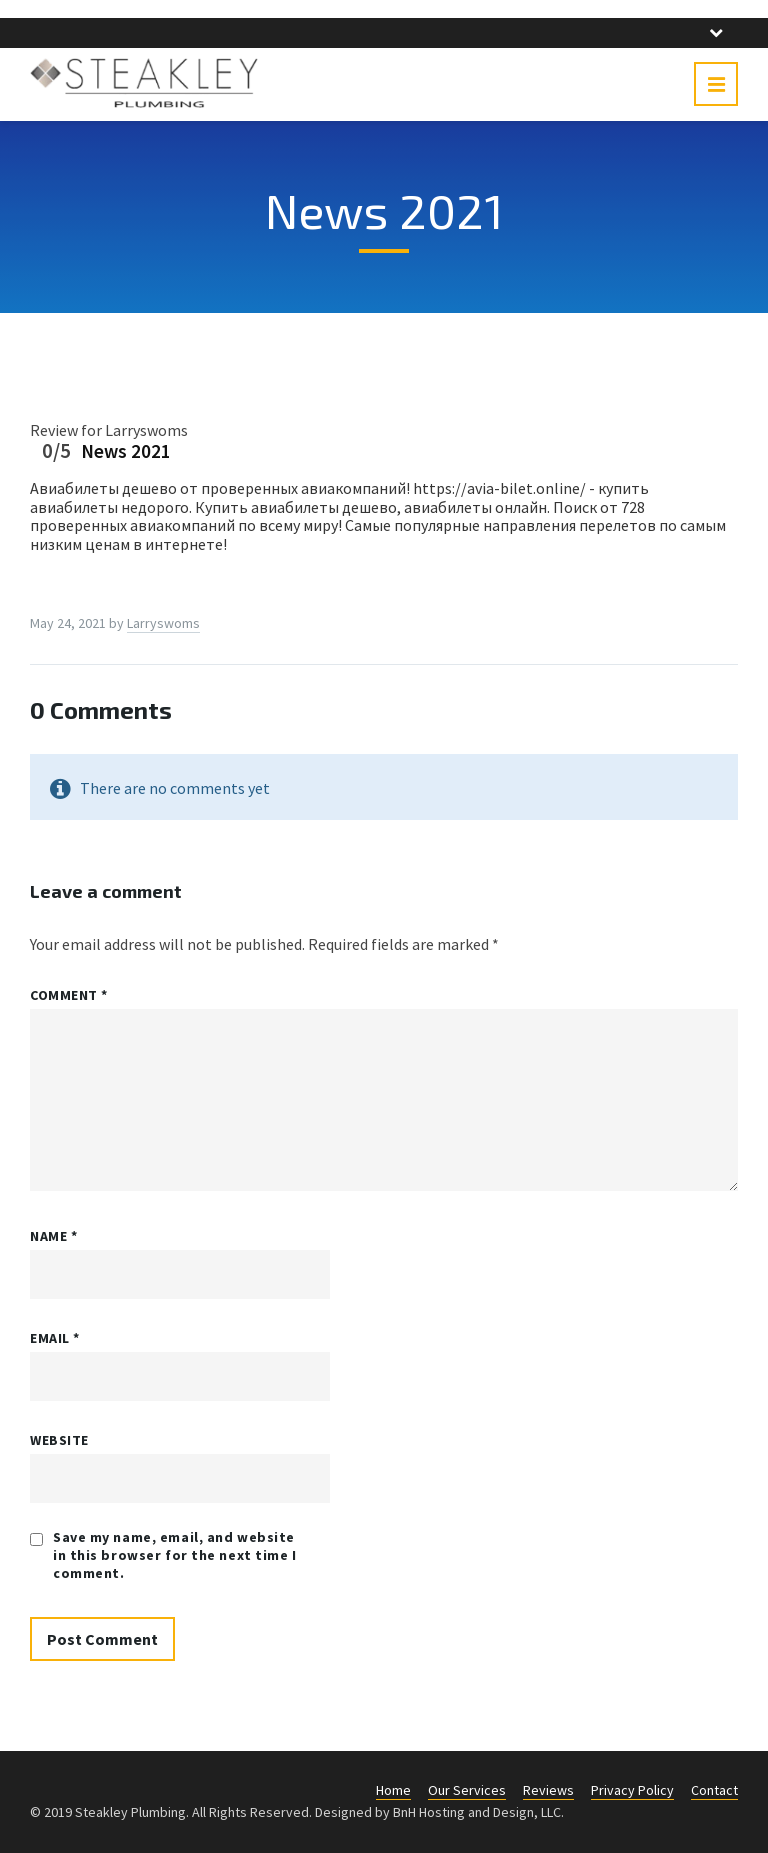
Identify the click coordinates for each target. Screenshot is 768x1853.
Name (53, 1236)
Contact (714, 1790)
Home (393, 1790)
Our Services (467, 1790)
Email (55, 1338)
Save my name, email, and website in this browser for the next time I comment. (175, 1555)
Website (59, 1440)
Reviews (548, 1790)
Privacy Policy (632, 1790)
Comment (69, 995)
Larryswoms (163, 623)
